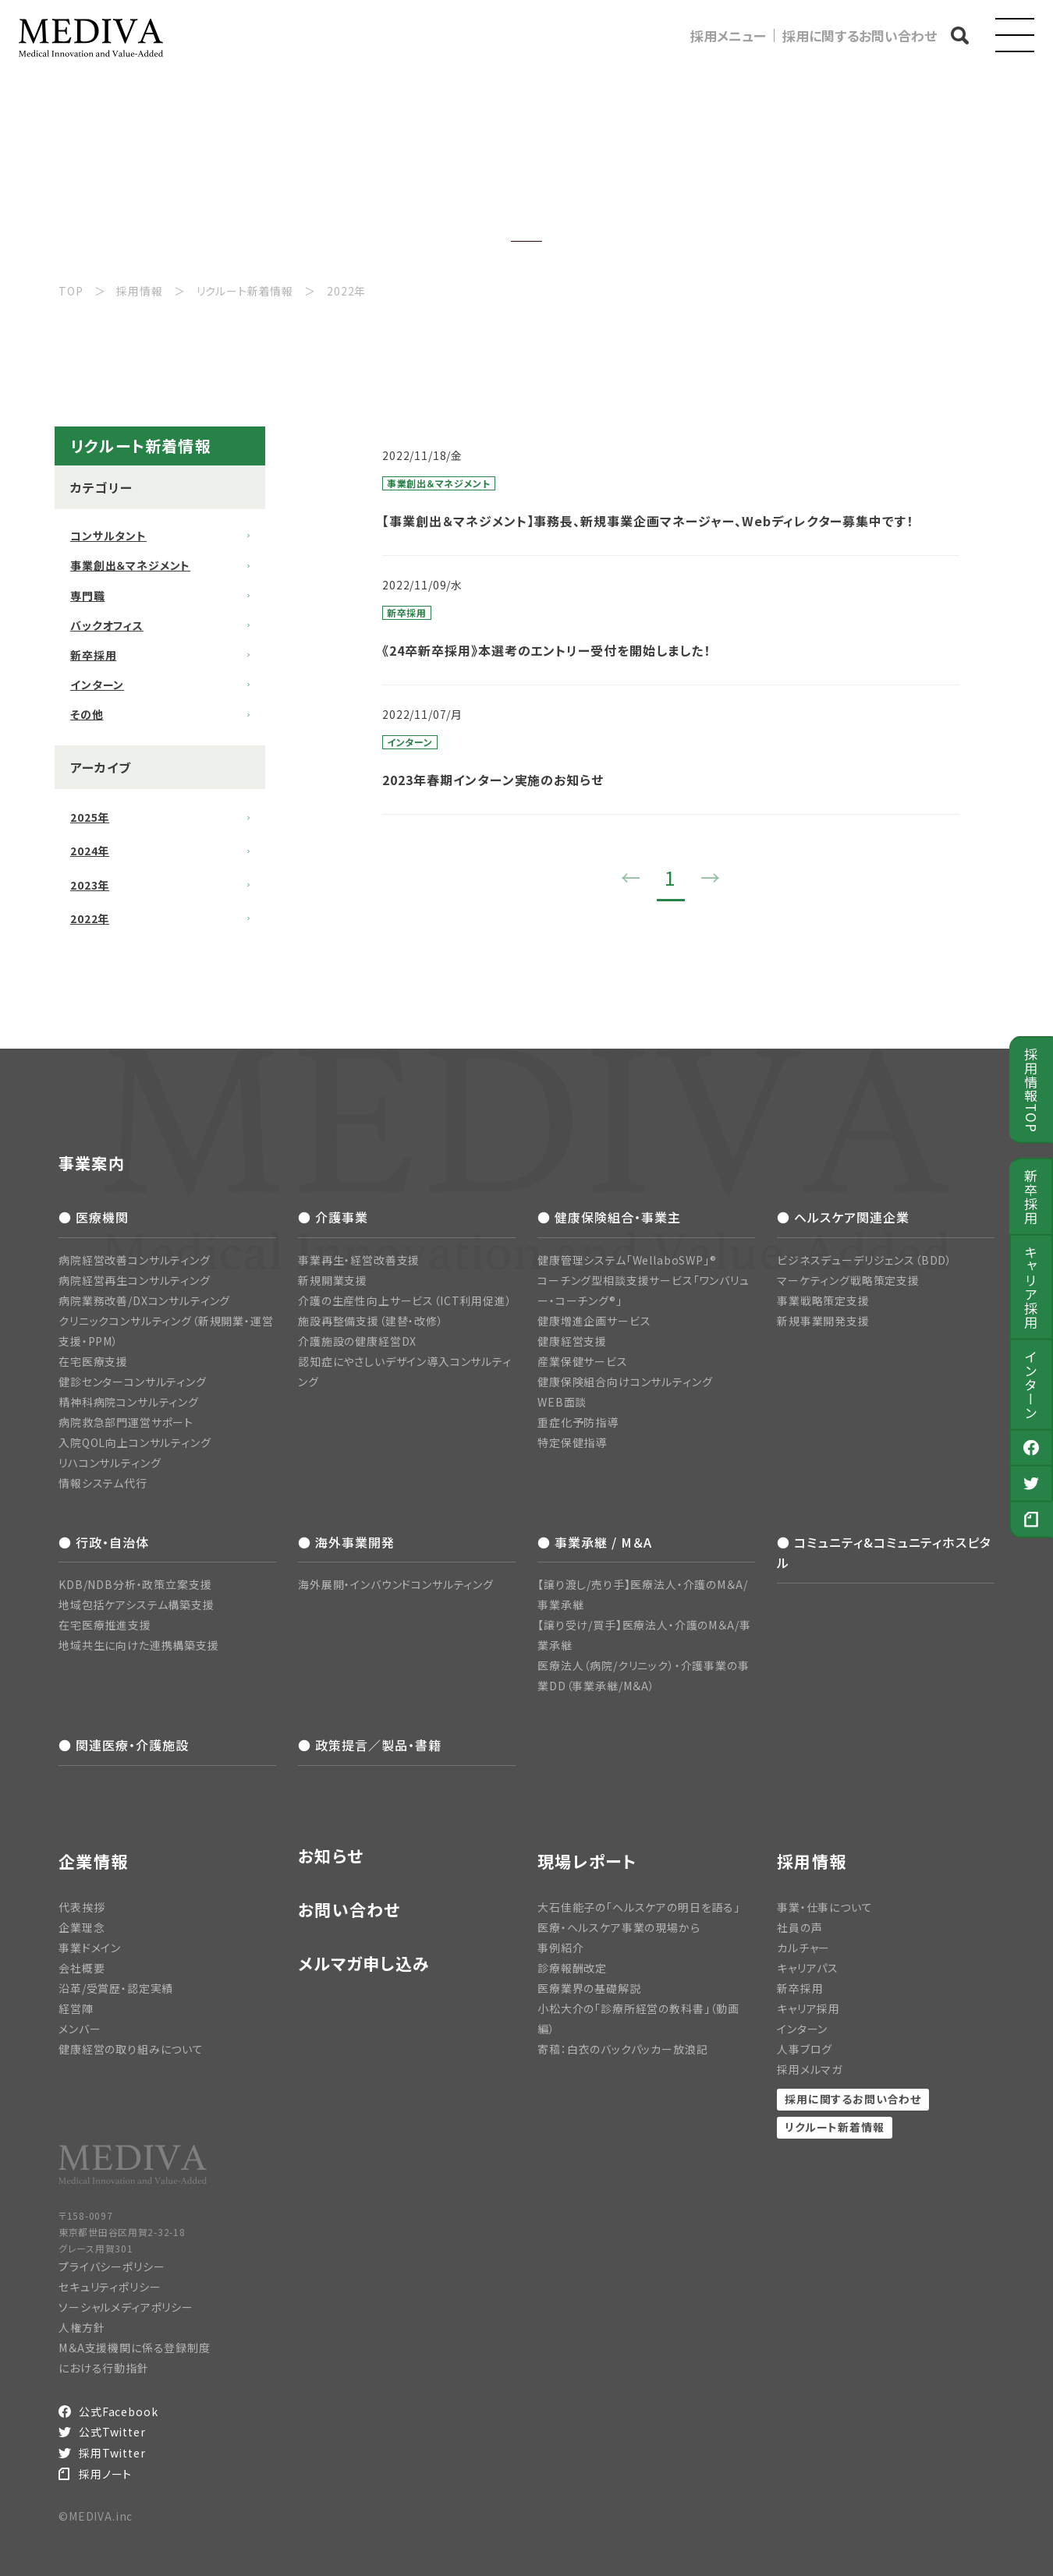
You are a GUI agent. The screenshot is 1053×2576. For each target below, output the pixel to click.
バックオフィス (107, 625)
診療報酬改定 (572, 1968)
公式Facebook (118, 2411)
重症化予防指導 (578, 1422)
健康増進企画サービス (594, 1321)
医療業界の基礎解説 (589, 1988)
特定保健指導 (572, 1442)
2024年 (89, 850)
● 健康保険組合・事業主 (609, 1217)
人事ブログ (804, 2049)
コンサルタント (108, 535)
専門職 (87, 595)
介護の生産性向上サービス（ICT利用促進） (405, 1300)
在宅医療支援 (93, 1361)
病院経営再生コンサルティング (134, 1280)
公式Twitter (112, 2432)
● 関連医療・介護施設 (123, 1745)
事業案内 (91, 1163)
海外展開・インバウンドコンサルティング (396, 1584)
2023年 (89, 885)
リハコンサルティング (109, 1462)
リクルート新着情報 (835, 2127)
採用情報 (811, 1861)
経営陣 (76, 2008)
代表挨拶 (81, 1907)
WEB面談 (562, 1402)
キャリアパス (807, 1968)
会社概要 (81, 1968)
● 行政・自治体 (103, 1542)
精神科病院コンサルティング (128, 1402)
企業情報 (93, 1861)
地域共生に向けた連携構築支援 (138, 1645)
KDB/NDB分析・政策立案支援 (134, 1584)
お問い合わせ (349, 1910)
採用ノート (105, 2474)
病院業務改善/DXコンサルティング (144, 1300)
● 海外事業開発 (346, 1542)
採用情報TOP (1031, 1090)
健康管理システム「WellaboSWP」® (627, 1260)
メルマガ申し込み (364, 1963)
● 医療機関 (93, 1217)
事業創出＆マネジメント (130, 565)
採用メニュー (728, 35)
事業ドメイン (89, 1947)
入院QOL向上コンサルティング (134, 1442)
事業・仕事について (825, 1907)
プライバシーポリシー (111, 2266)
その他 (87, 714)
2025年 (89, 817)
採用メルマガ (809, 2069)
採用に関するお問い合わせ (859, 35)
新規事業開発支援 (823, 1321)
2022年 (89, 918)
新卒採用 (1031, 1197)
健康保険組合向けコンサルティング (624, 1381)
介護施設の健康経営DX (357, 1341)
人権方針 (81, 2327)
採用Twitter (112, 2453)
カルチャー (803, 1947)
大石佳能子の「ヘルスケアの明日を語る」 (638, 1907)
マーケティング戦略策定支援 (848, 1280)
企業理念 (81, 1927)
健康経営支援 (572, 1341)
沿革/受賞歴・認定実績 (115, 1988)
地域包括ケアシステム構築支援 (136, 1604)
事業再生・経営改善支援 (359, 1260)
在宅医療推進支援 (104, 1625)
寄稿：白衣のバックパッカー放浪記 (622, 2049)
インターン (1031, 1385)
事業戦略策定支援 (823, 1300)
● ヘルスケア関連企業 (843, 1217)
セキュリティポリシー (109, 2287)
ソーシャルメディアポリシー (125, 2307)
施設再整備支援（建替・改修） (371, 1321)
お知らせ (330, 1856)
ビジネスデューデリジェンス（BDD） (864, 1260)
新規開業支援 (332, 1280)
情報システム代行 (102, 1483)
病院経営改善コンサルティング (134, 1260)
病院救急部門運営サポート (125, 1422)
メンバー (79, 2028)
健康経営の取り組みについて (131, 2049)
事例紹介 (560, 1947)
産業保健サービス (582, 1361)
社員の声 (799, 1927)
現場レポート (587, 1861)
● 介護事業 (333, 1217)
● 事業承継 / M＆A (594, 1542)
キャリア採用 (1031, 1287)
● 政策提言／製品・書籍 (369, 1745)
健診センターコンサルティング (132, 1381)
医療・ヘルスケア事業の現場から (618, 1927)
